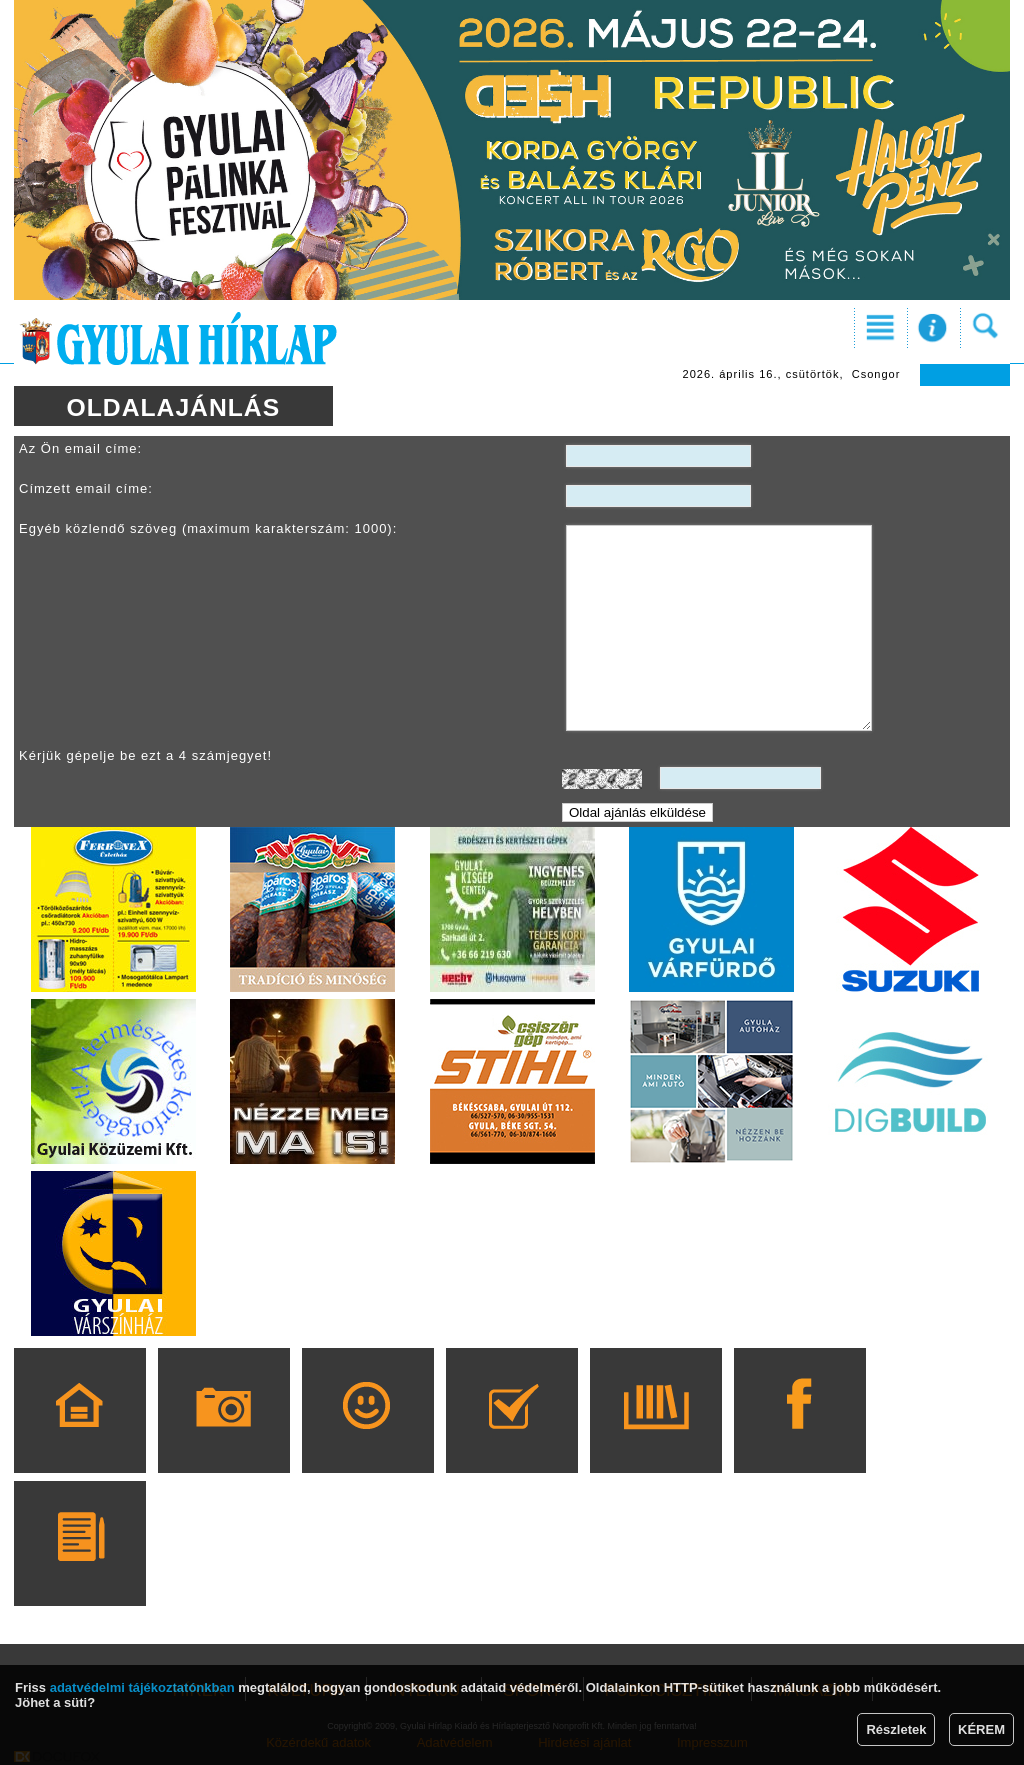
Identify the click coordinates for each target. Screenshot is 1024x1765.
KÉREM (981, 1729)
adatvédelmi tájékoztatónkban (142, 1687)
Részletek (896, 1729)
